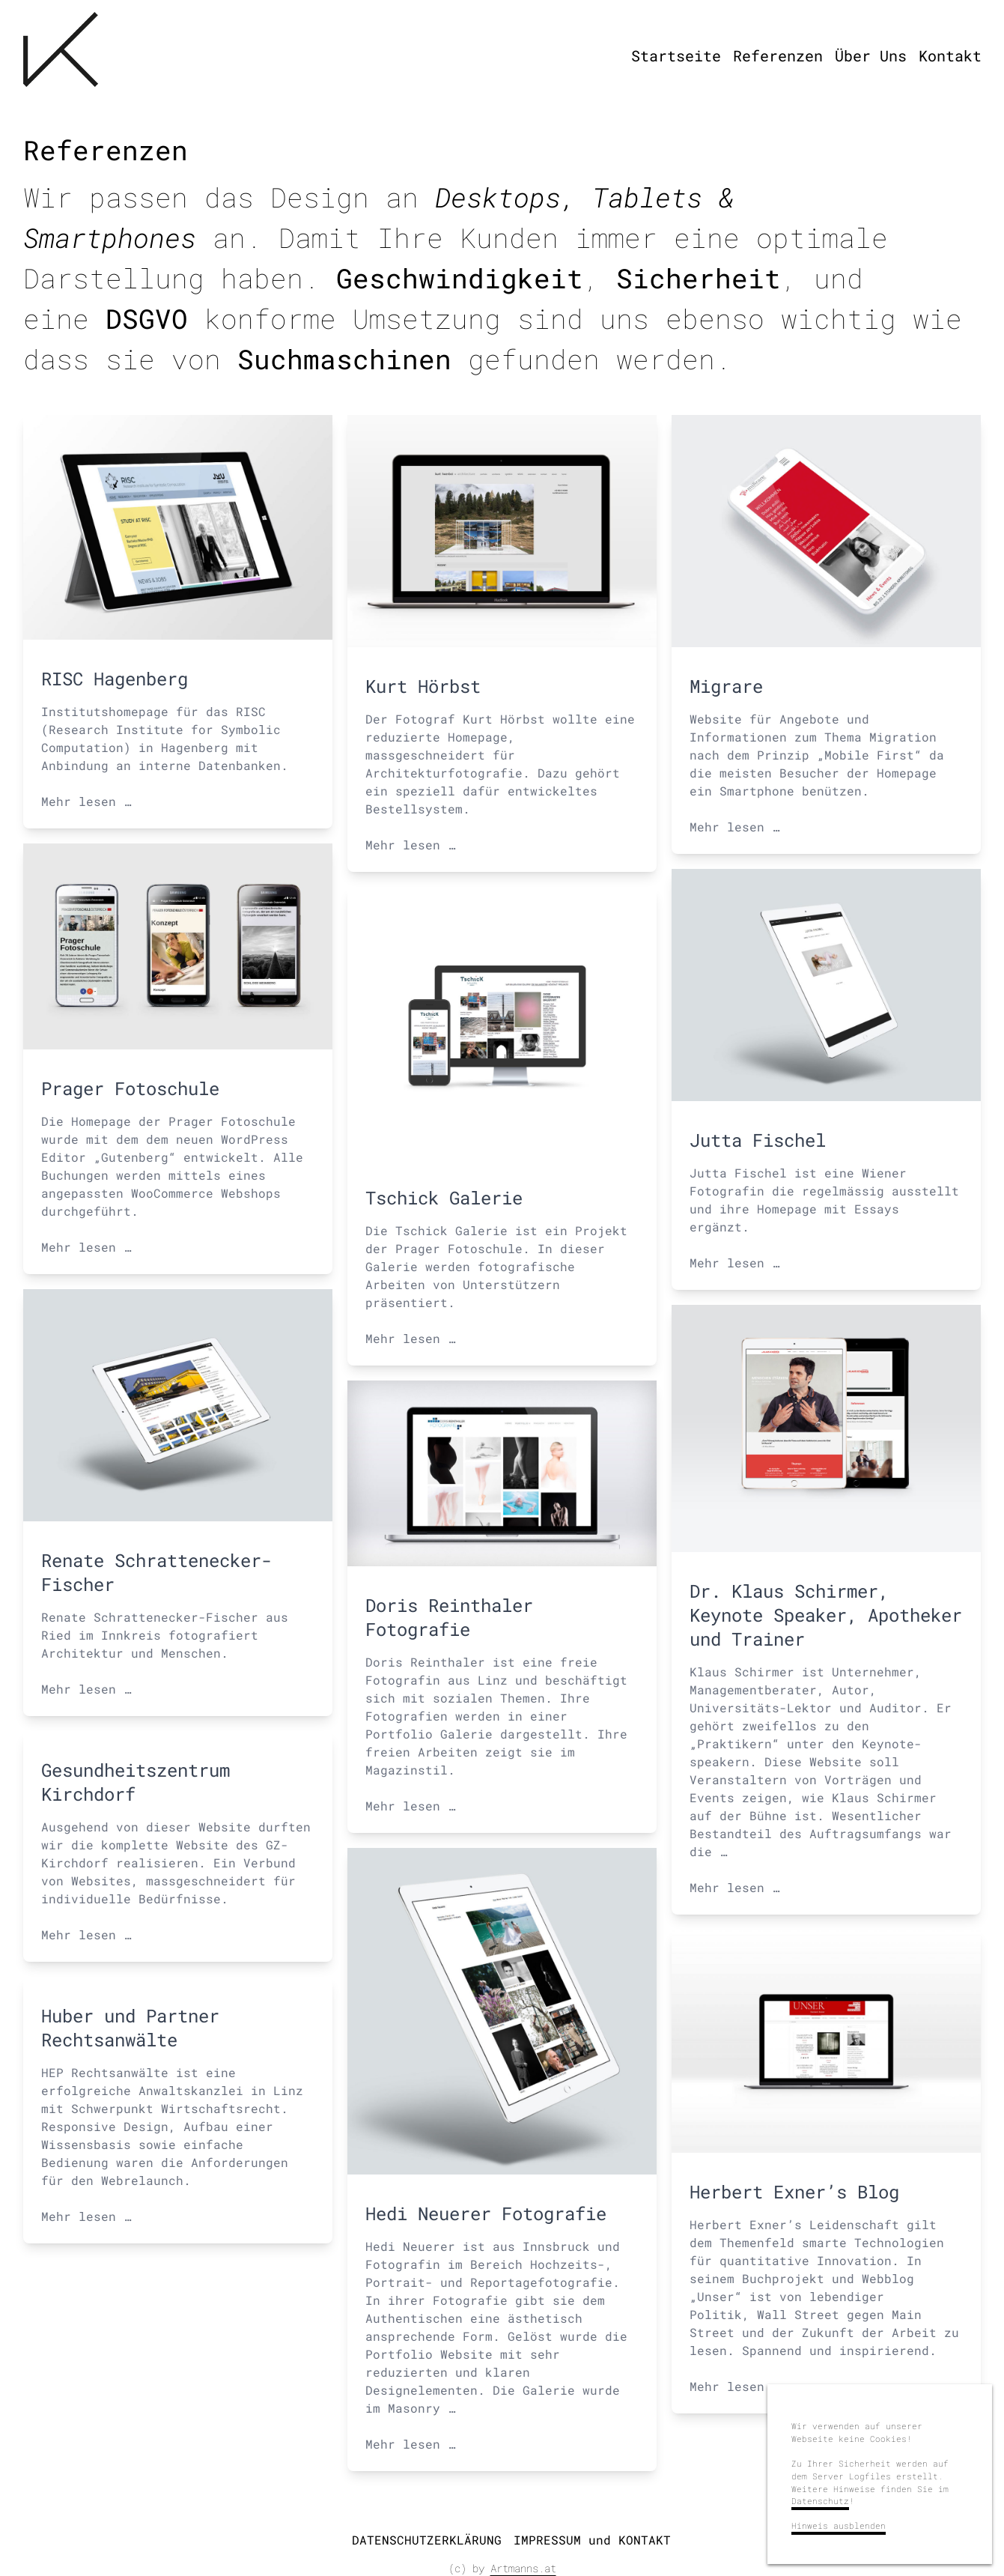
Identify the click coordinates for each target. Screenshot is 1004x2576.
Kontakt (950, 55)
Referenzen (778, 55)
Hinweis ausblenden (838, 2525)
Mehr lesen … (86, 801)
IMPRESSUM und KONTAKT (592, 2540)
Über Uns (871, 55)
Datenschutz (820, 2500)
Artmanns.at (523, 2568)
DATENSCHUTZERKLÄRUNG (427, 2540)
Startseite (676, 55)
